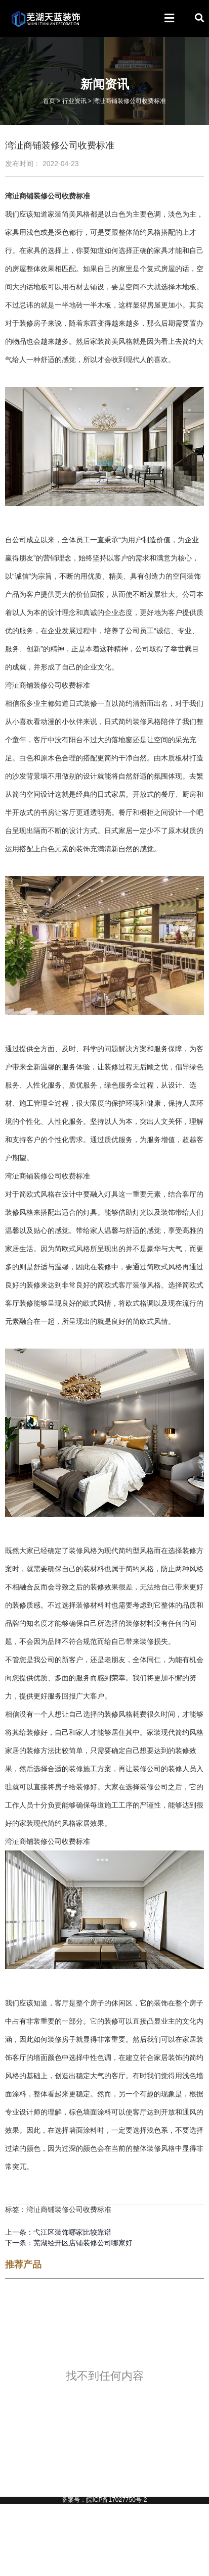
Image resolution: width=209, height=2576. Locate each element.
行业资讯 (74, 101)
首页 (49, 101)
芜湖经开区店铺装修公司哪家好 (83, 2243)
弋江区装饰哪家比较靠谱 (72, 2232)
